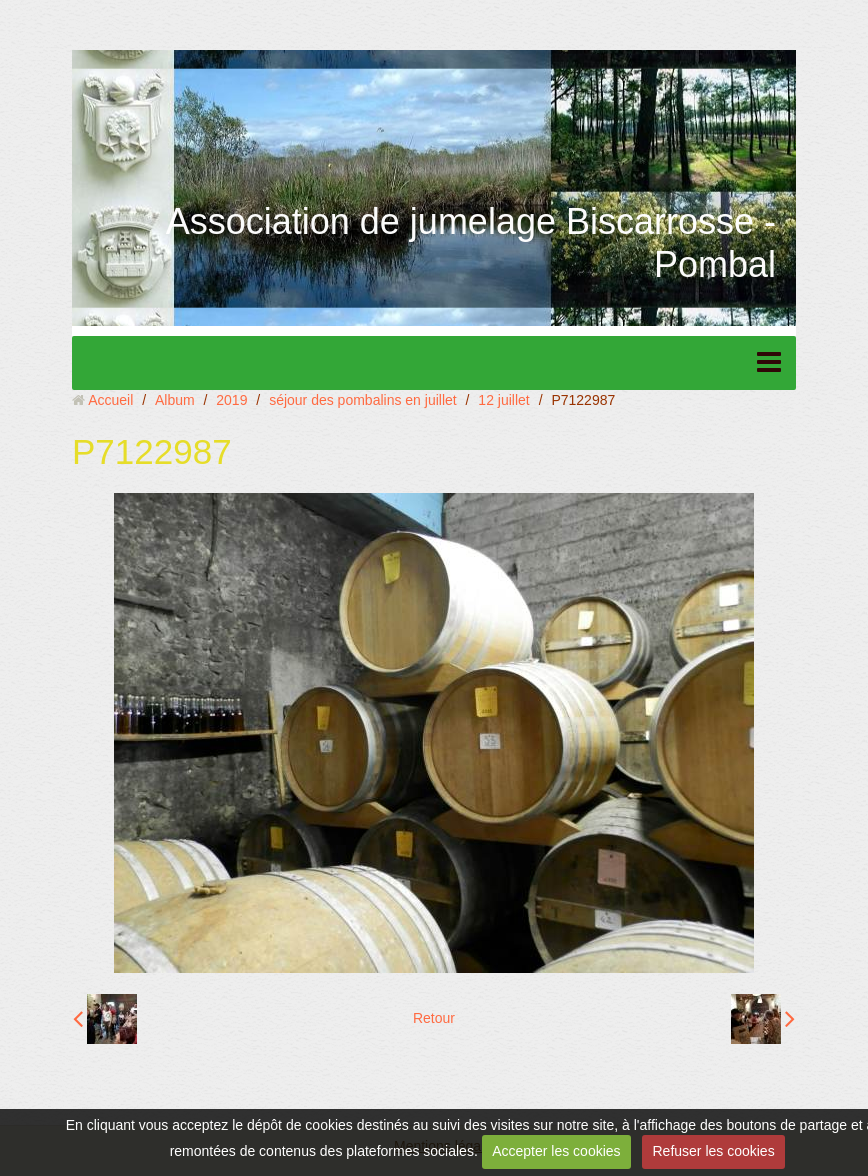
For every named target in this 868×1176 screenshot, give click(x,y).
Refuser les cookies (713, 1151)
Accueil (110, 400)
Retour (434, 1018)
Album (175, 400)
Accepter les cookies (556, 1151)
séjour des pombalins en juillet (363, 400)
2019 (231, 400)
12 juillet (503, 400)
